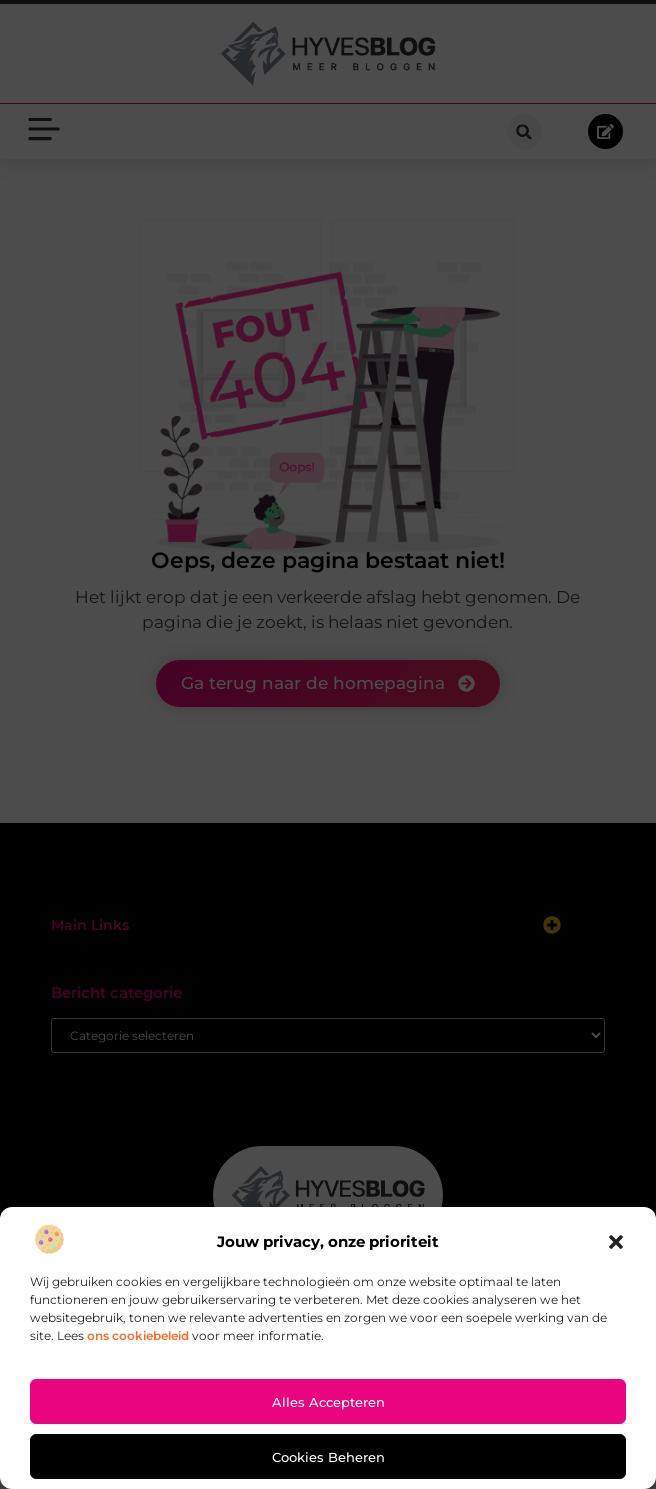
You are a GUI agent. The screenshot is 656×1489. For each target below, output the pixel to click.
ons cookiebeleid (138, 1335)
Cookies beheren (328, 1457)
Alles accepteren (328, 1402)
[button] (616, 1242)
